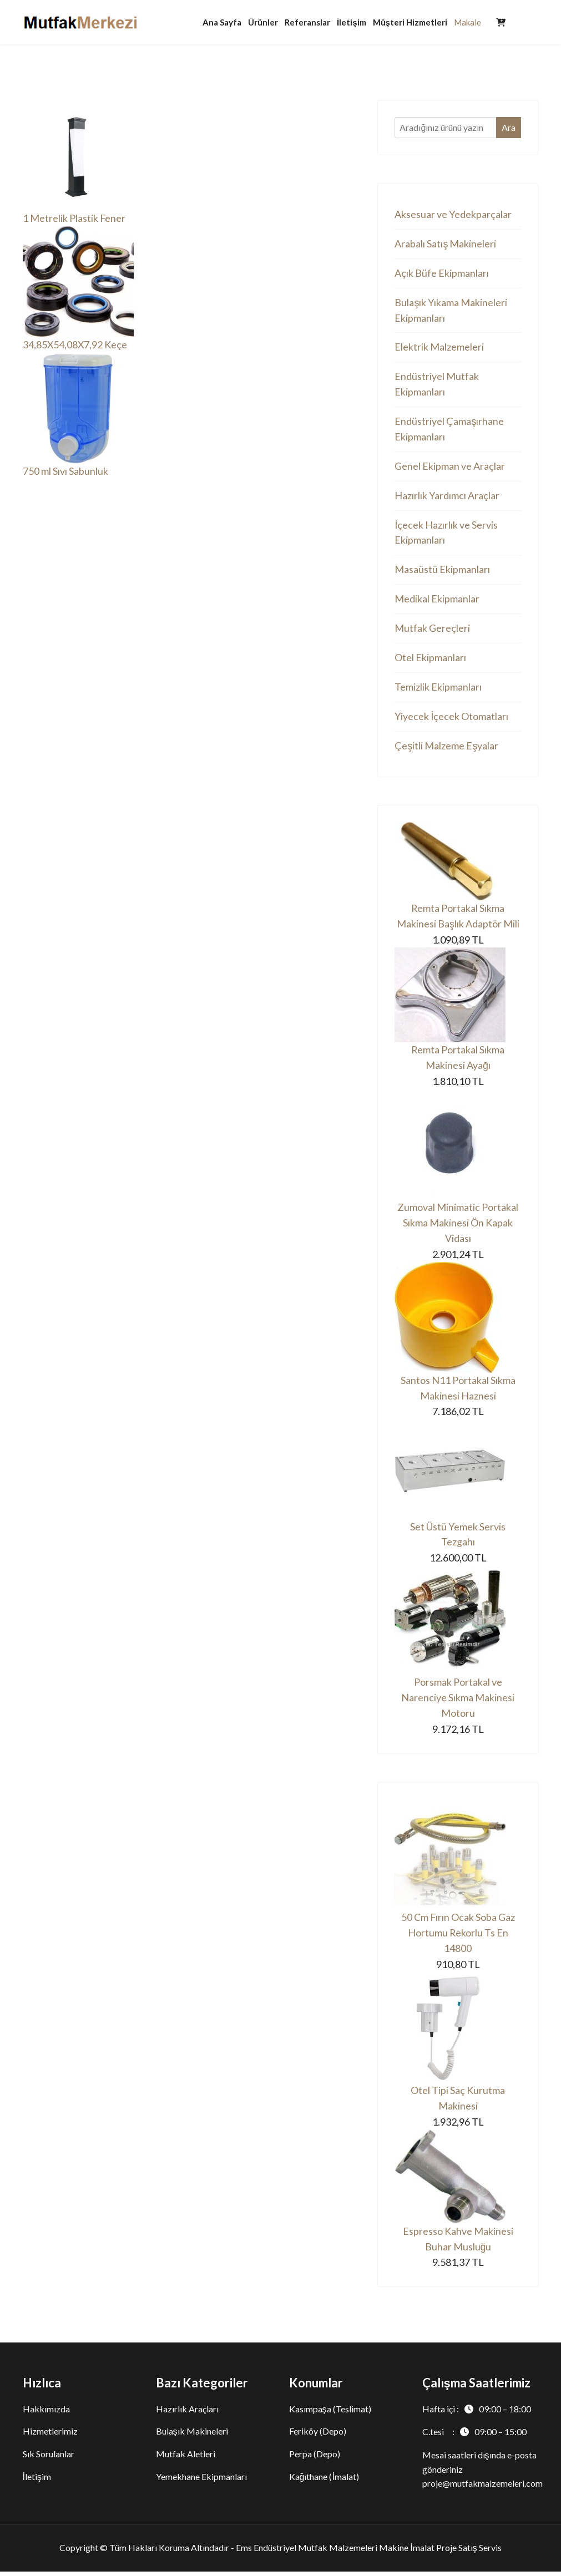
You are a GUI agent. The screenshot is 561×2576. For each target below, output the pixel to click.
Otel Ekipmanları (430, 659)
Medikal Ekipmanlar (437, 601)
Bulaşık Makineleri (192, 2436)
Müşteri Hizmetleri (410, 22)
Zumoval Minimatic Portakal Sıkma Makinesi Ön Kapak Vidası (457, 1226)
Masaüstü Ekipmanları (442, 571)
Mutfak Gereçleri (432, 630)
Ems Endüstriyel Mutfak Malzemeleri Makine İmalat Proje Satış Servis (368, 2552)
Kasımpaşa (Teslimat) (330, 2413)
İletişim (351, 22)
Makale (467, 22)
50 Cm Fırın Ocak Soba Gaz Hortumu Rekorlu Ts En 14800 (458, 1937)
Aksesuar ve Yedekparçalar (453, 215)
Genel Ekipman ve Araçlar (450, 468)
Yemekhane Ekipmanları (201, 2481)
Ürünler (263, 22)
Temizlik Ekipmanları (438, 689)
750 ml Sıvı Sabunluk (65, 471)
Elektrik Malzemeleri (439, 348)
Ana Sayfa (222, 22)
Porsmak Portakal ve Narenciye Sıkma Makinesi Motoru (457, 1701)
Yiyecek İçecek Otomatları (451, 718)
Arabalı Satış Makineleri (445, 244)
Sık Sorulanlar (48, 2458)
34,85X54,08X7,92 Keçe (75, 345)
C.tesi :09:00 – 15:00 (474, 2436)
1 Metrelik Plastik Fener (74, 218)
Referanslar (307, 22)
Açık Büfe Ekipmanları (442, 273)
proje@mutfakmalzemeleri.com (482, 2488)
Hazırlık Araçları (187, 2413)
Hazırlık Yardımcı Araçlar (447, 497)
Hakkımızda (46, 2413)
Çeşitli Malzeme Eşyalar (446, 748)
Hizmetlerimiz (50, 2436)
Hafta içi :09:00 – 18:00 (476, 2413)
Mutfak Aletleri (185, 2458)
